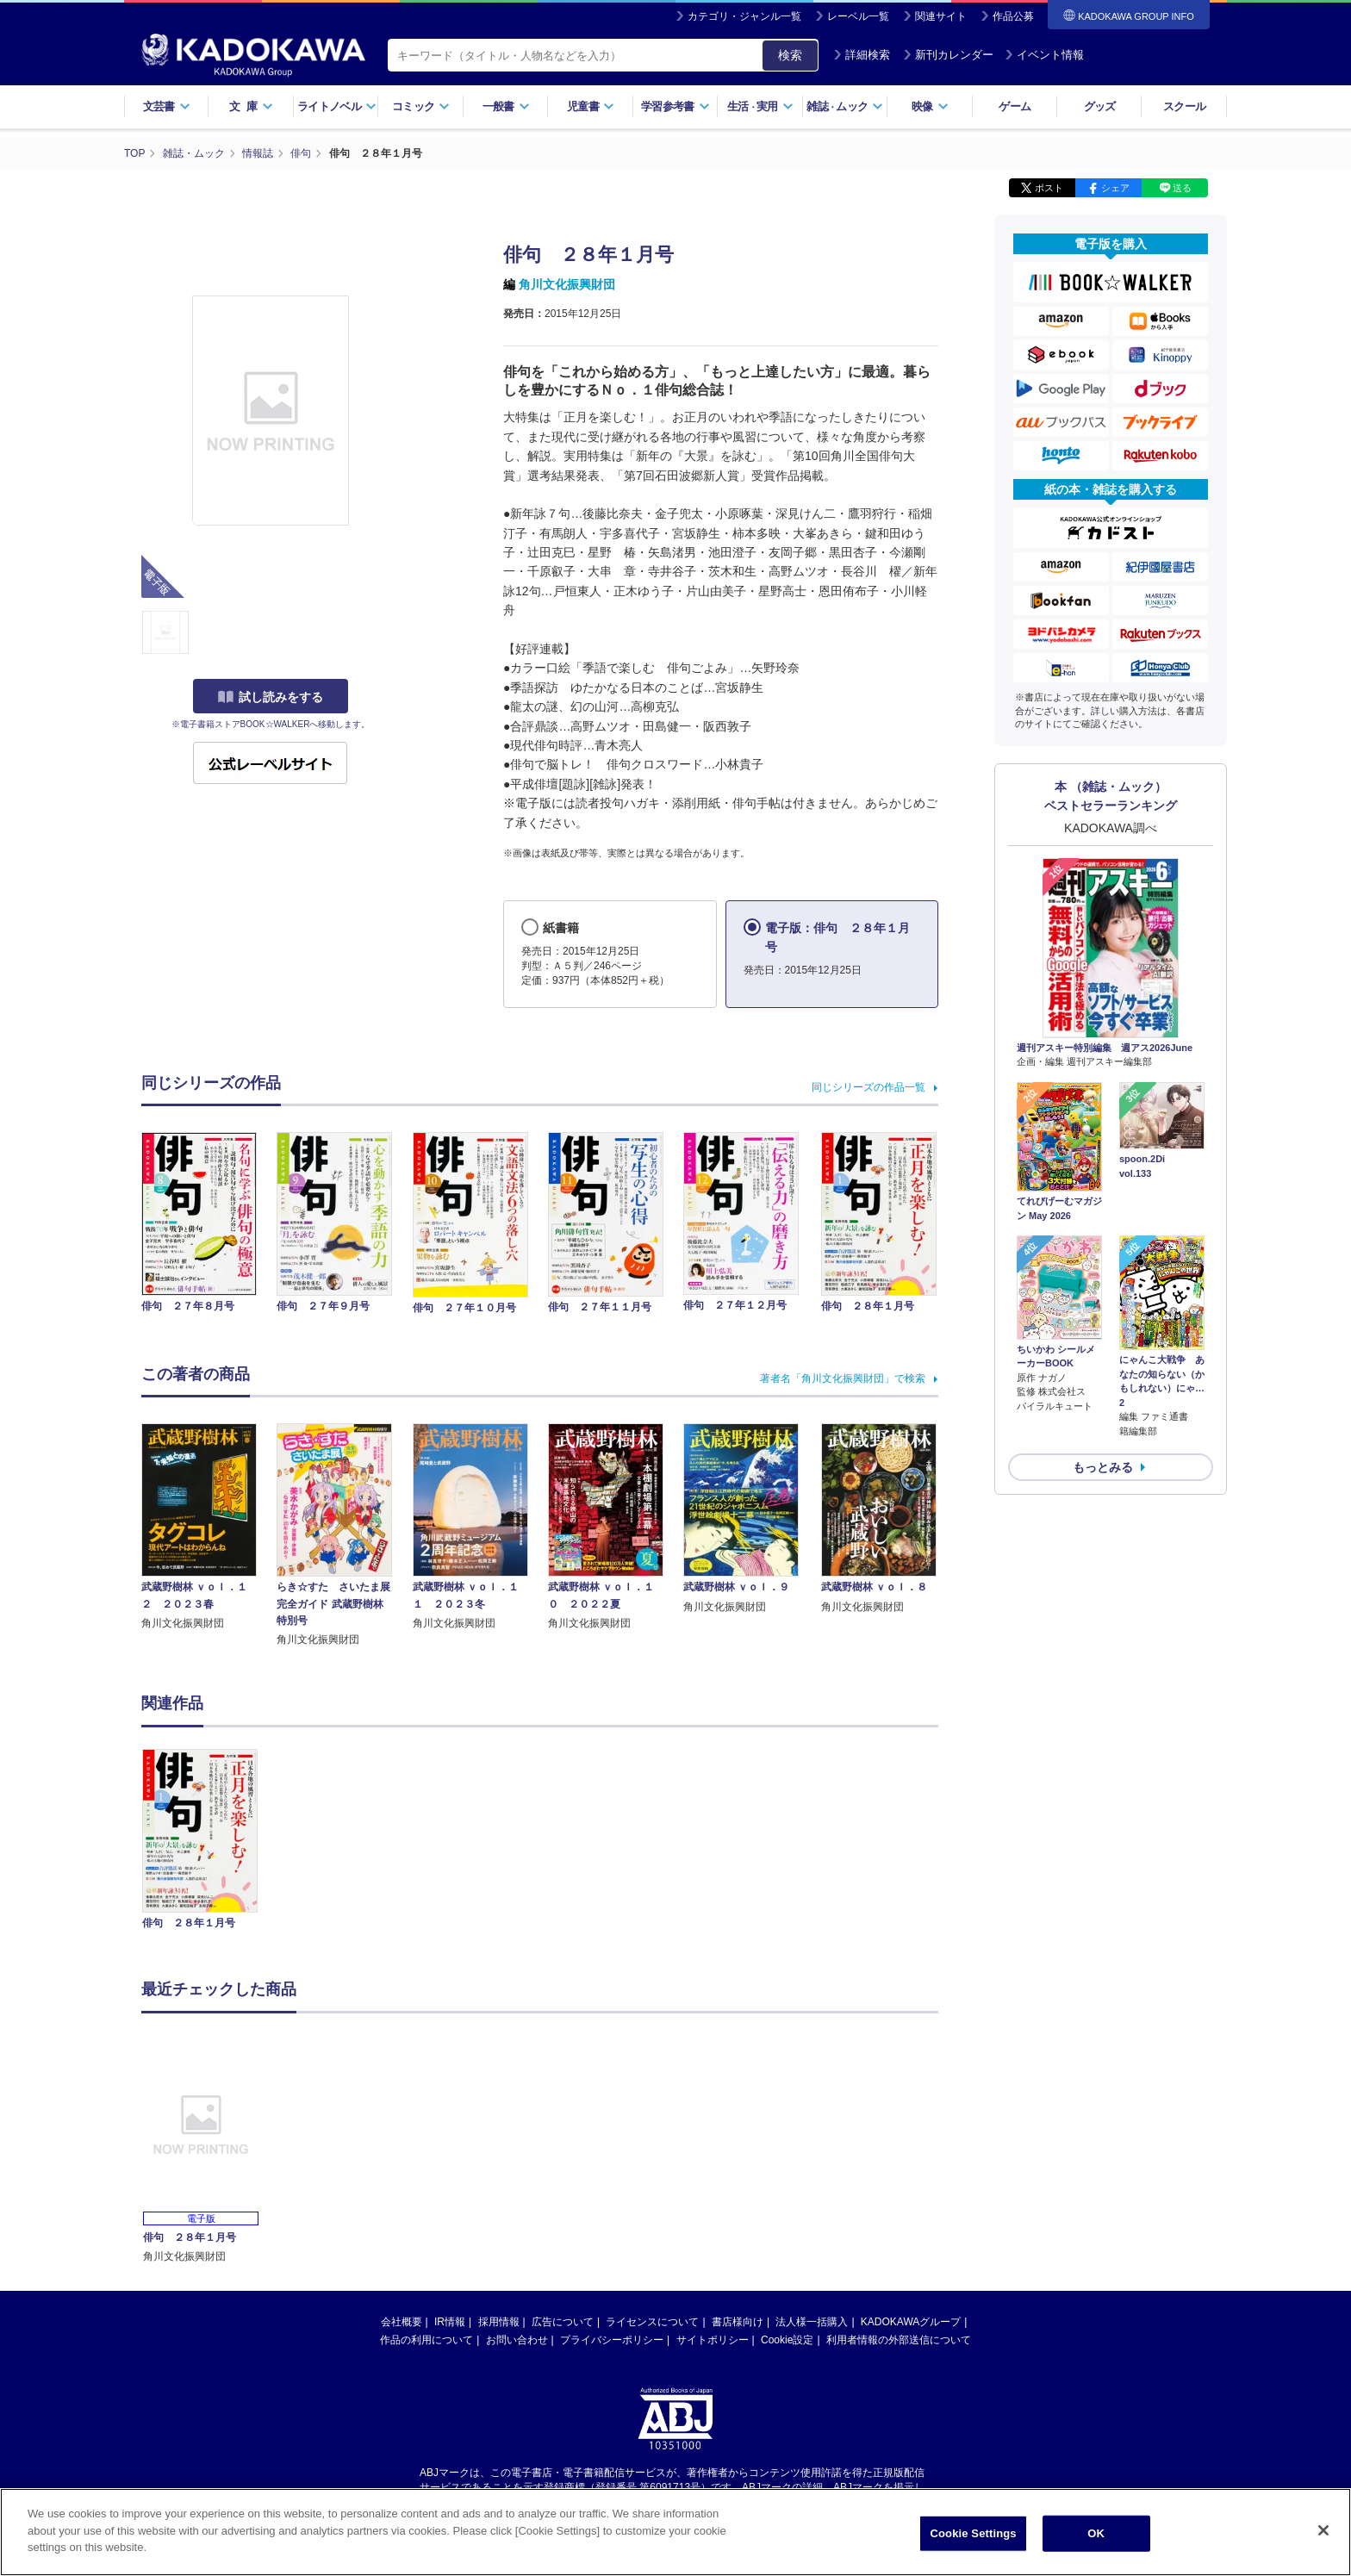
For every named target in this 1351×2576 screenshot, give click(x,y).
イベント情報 (1044, 54)
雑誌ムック (844, 106)
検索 (790, 55)
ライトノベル (337, 106)
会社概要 (401, 2322)
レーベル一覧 (858, 16)
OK (1096, 2537)
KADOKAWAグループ (911, 2322)
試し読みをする (270, 697)
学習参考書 (675, 106)
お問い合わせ (517, 2340)
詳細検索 (861, 54)
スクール (1184, 106)
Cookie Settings (974, 2537)
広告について (563, 2322)
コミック (421, 106)
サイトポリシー (712, 2340)
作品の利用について (426, 2340)
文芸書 (166, 106)
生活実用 (760, 106)
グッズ (1100, 106)
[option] (209, 1841)
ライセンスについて (652, 2322)
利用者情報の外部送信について (898, 2340)
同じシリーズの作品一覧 (868, 1087)
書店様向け (737, 2322)
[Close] (1323, 2535)
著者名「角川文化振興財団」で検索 (842, 1378)
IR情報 (449, 2322)
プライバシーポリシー (611, 2340)
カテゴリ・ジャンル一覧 (744, 16)
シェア (1115, 188)
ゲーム (1014, 106)
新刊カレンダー (948, 54)
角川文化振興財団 (567, 284)
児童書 (590, 106)
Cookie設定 (787, 2340)
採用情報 (499, 2322)
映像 (930, 106)
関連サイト (941, 16)
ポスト (1049, 188)
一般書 (506, 106)
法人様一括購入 (811, 2322)
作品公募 (1013, 16)
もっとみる (1103, 1467)
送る (1182, 188)
